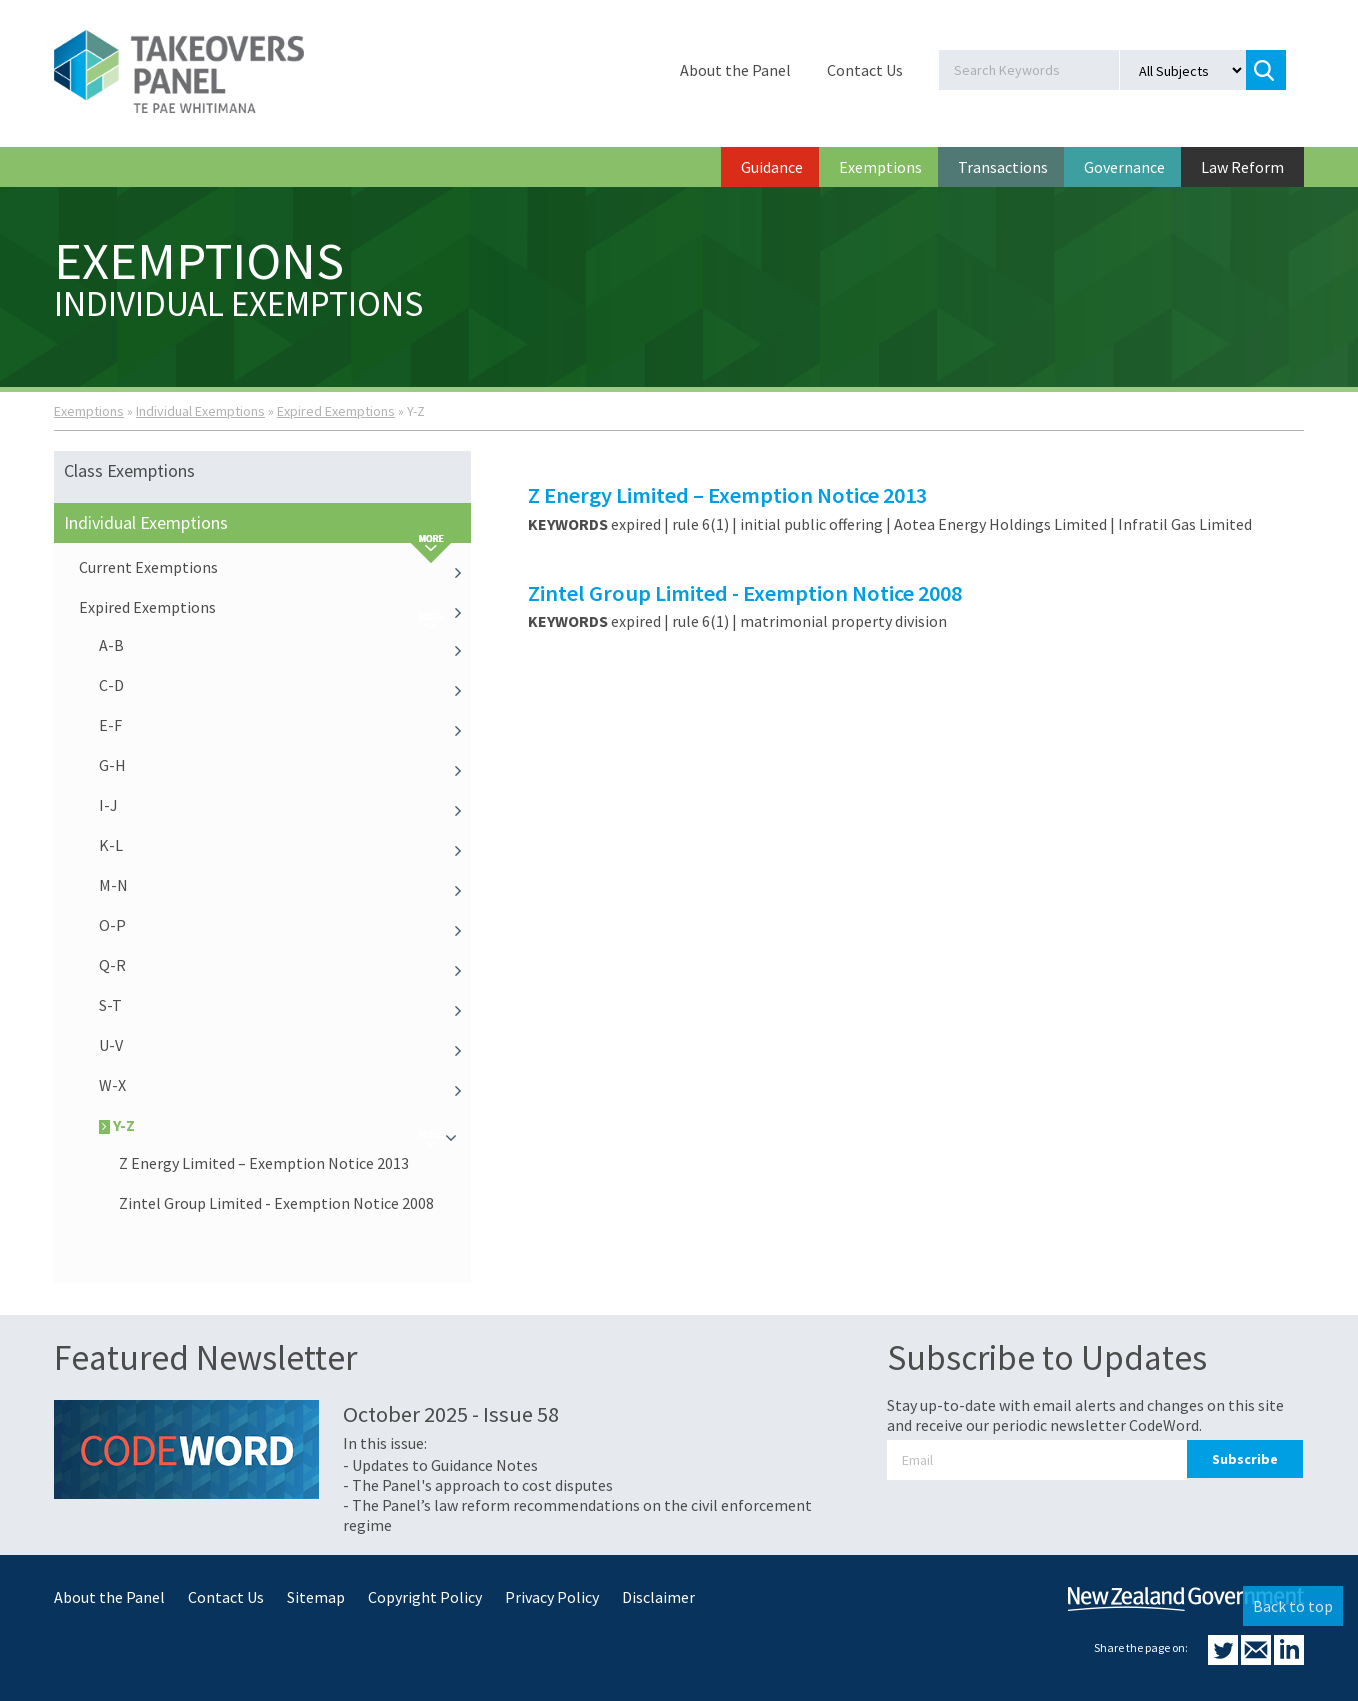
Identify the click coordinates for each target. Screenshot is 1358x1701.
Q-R (285, 965)
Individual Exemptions (200, 411)
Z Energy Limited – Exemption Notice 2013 (264, 1163)
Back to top (1293, 1606)
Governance (1124, 167)
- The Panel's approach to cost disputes (478, 1485)
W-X (285, 1085)
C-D (285, 685)
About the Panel (735, 70)
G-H (285, 765)
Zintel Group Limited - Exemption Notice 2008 (276, 1203)
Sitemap (316, 1597)
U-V (285, 1045)
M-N (285, 885)
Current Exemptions (275, 567)
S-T (285, 1005)
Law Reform (1242, 167)
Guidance (772, 167)
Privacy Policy (552, 1597)
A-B (285, 645)
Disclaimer (658, 1597)
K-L (285, 845)
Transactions (1003, 167)
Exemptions (880, 167)
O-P (285, 925)
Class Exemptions (129, 470)
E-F (285, 725)
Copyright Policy (425, 1597)
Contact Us (865, 70)
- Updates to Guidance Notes (440, 1465)
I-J (285, 805)
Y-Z (285, 1125)
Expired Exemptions (336, 411)
